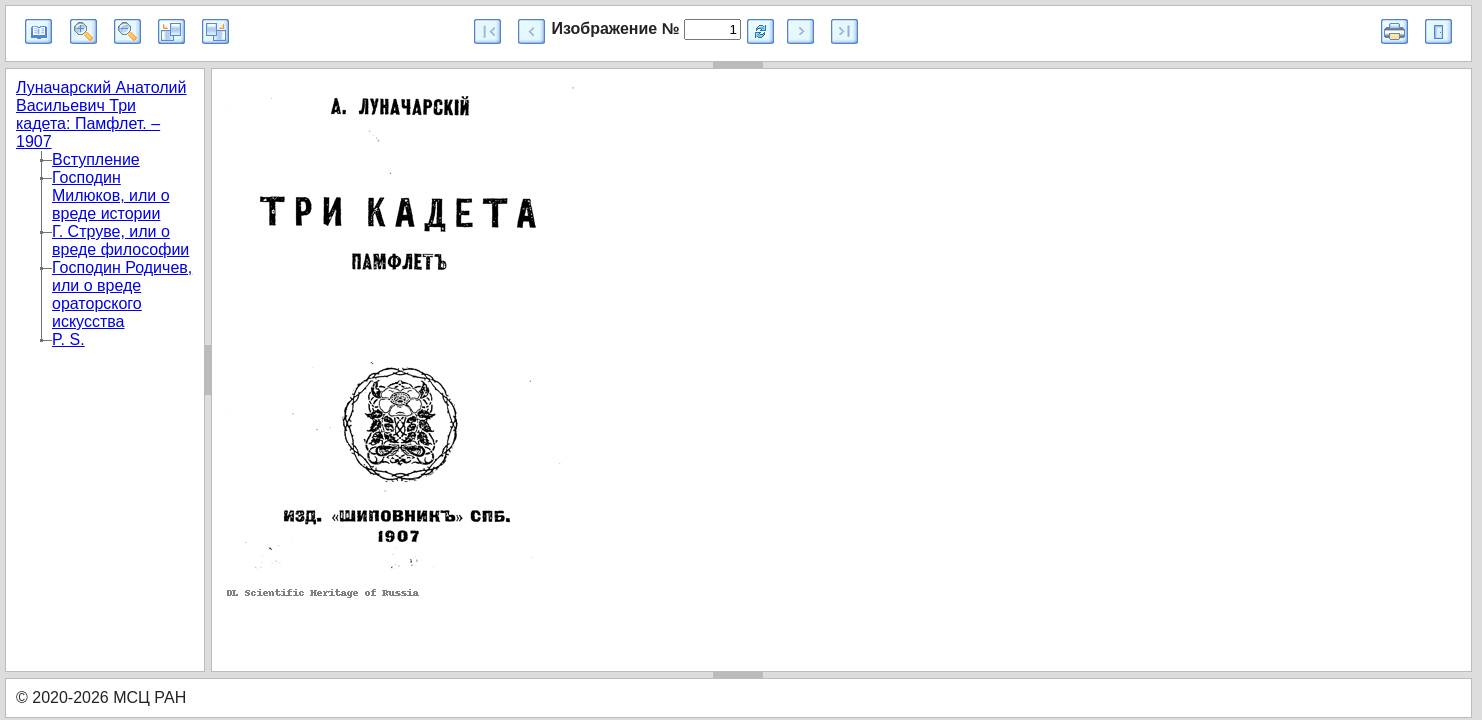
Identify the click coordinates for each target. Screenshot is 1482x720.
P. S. (68, 339)
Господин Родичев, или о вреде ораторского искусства (122, 294)
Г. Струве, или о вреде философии (120, 240)
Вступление (96, 159)
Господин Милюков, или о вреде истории (111, 195)
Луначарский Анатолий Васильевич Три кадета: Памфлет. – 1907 (101, 114)
